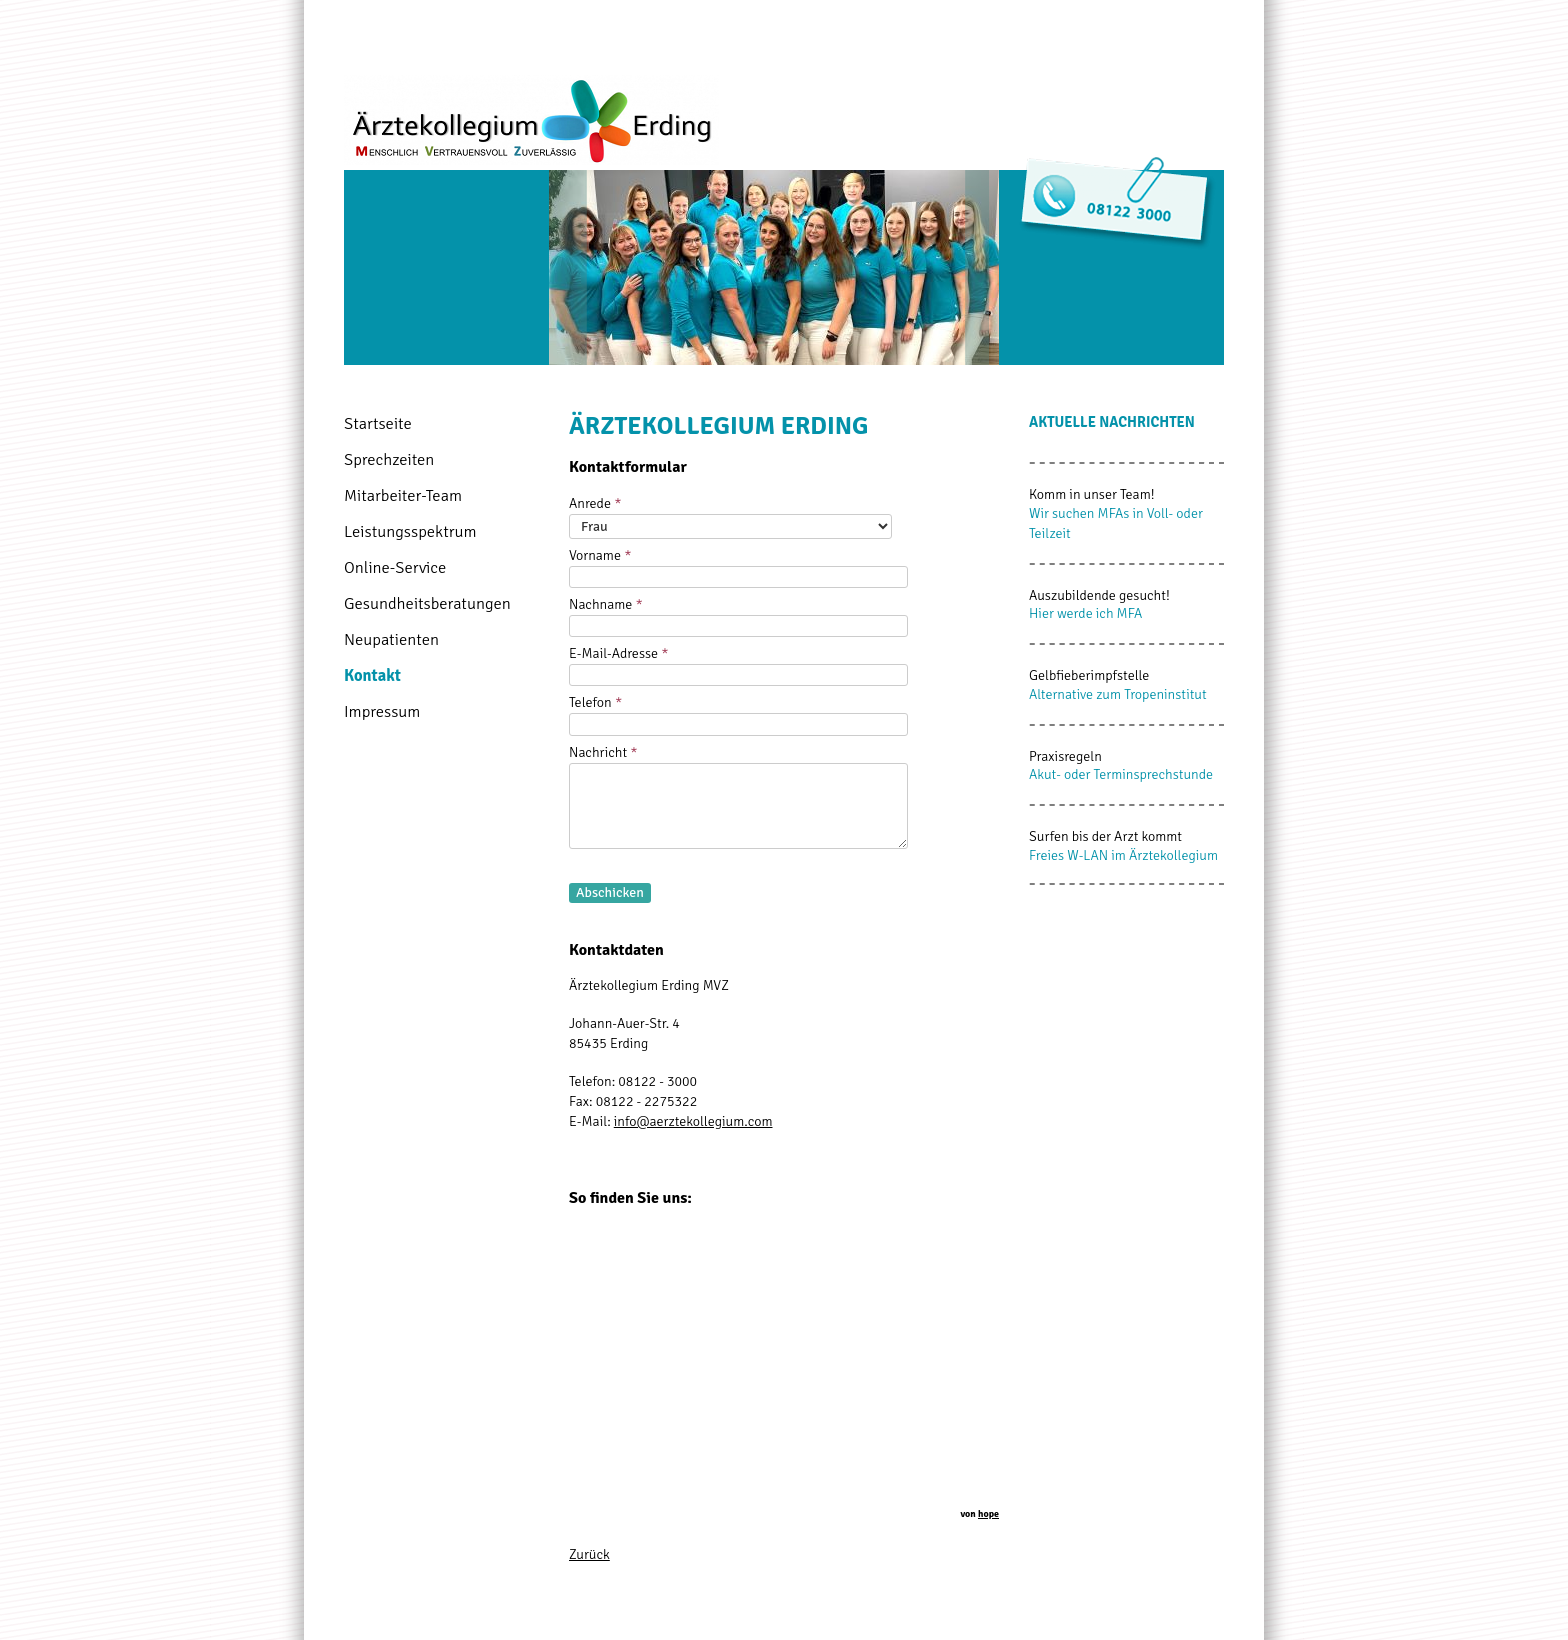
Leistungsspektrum (410, 531)
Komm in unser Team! (1092, 494)
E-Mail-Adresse (619, 653)
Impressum (382, 711)
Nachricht (603, 752)
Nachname (606, 604)
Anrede (595, 503)
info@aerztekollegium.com (693, 1121)
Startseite (378, 423)
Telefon (595, 702)
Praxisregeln (1065, 756)
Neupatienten (391, 639)
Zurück (589, 1554)
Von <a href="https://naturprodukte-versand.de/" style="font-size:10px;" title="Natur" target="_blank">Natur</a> (784, 1378)
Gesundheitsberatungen (427, 603)
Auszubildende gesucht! (1099, 595)
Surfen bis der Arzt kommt (1105, 836)
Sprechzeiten (389, 459)
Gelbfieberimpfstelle (1089, 675)
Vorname (600, 555)
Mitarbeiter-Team (403, 495)
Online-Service (395, 567)
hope (988, 1514)
